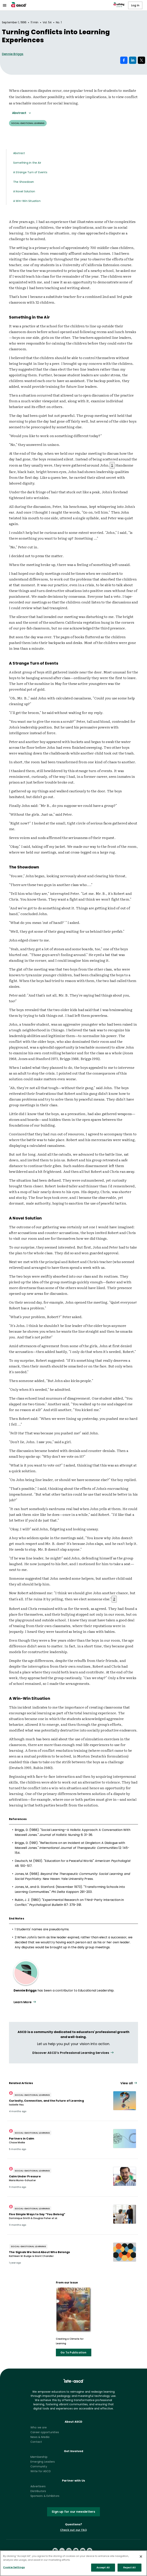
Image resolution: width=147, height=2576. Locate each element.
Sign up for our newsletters (73, 2511)
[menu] (4, 5)
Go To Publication (73, 2352)
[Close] (141, 2559)
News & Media (39, 2437)
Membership (38, 2457)
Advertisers (38, 2486)
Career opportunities (44, 2432)
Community (38, 2466)
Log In (135, 5)
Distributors (38, 2491)
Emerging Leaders (42, 2462)
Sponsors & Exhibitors (44, 2496)
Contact (36, 2442)
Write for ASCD (40, 2471)
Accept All (103, 2570)
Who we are (38, 2427)
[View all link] (73, 2053)
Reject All (129, 2570)
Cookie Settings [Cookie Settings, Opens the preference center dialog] (14, 2570)
